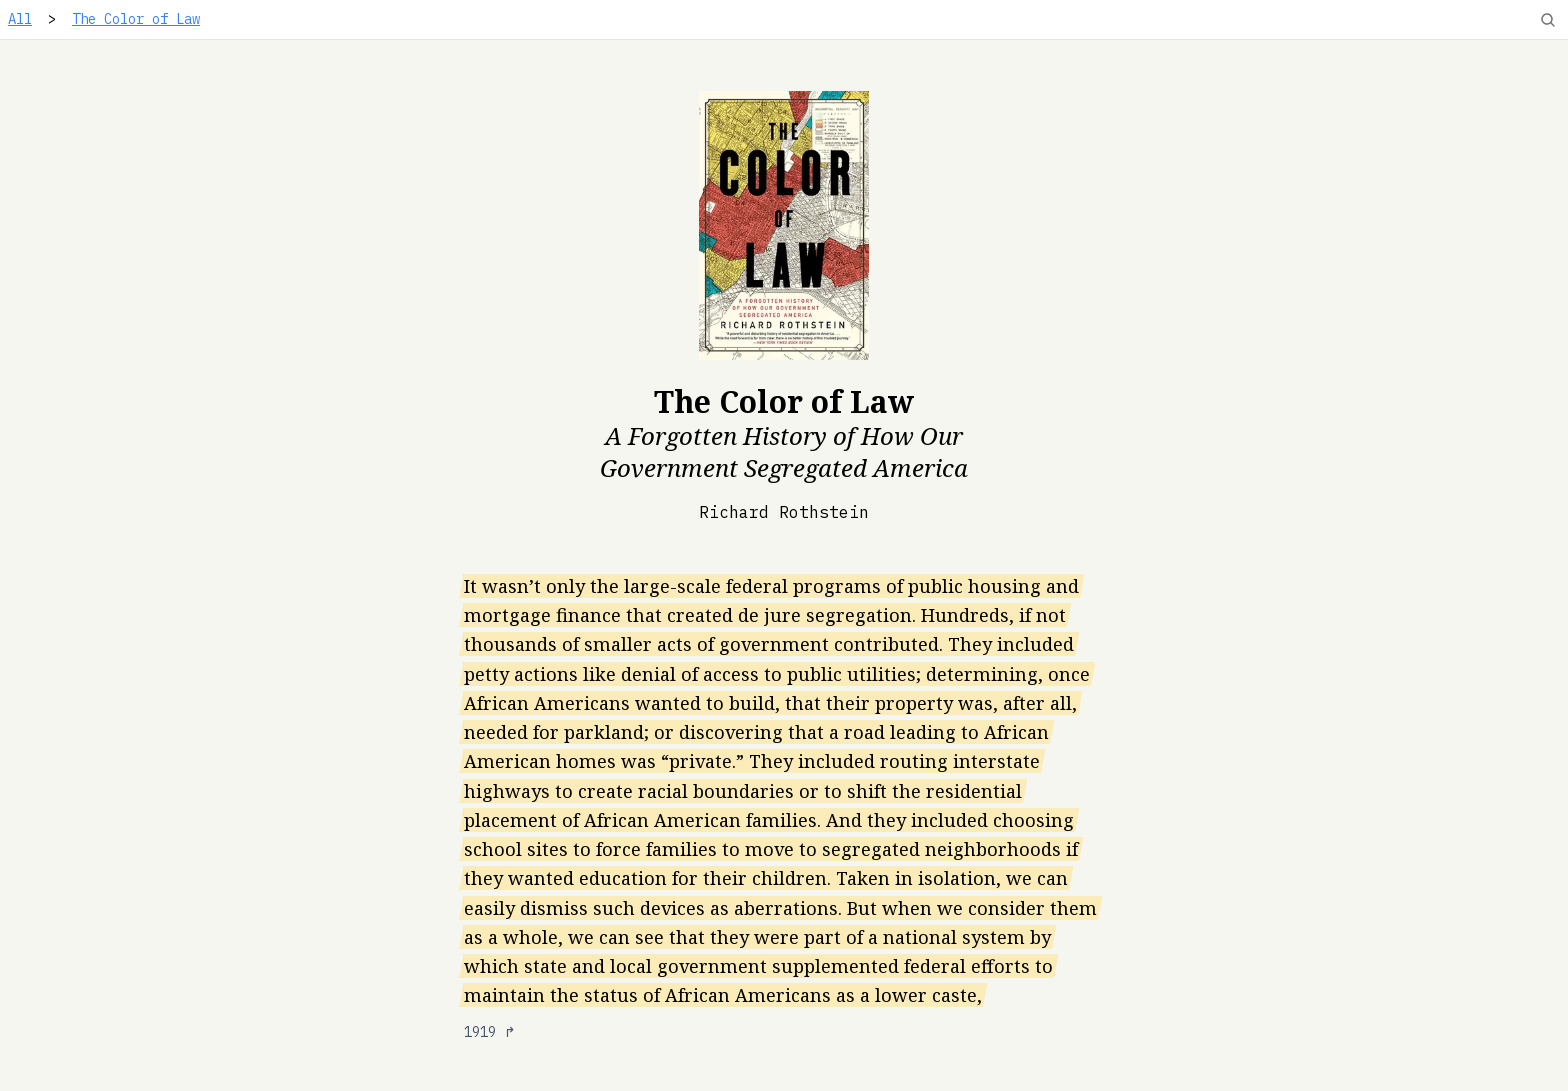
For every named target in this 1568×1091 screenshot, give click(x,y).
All (20, 19)
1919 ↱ (490, 1032)
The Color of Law (136, 19)
